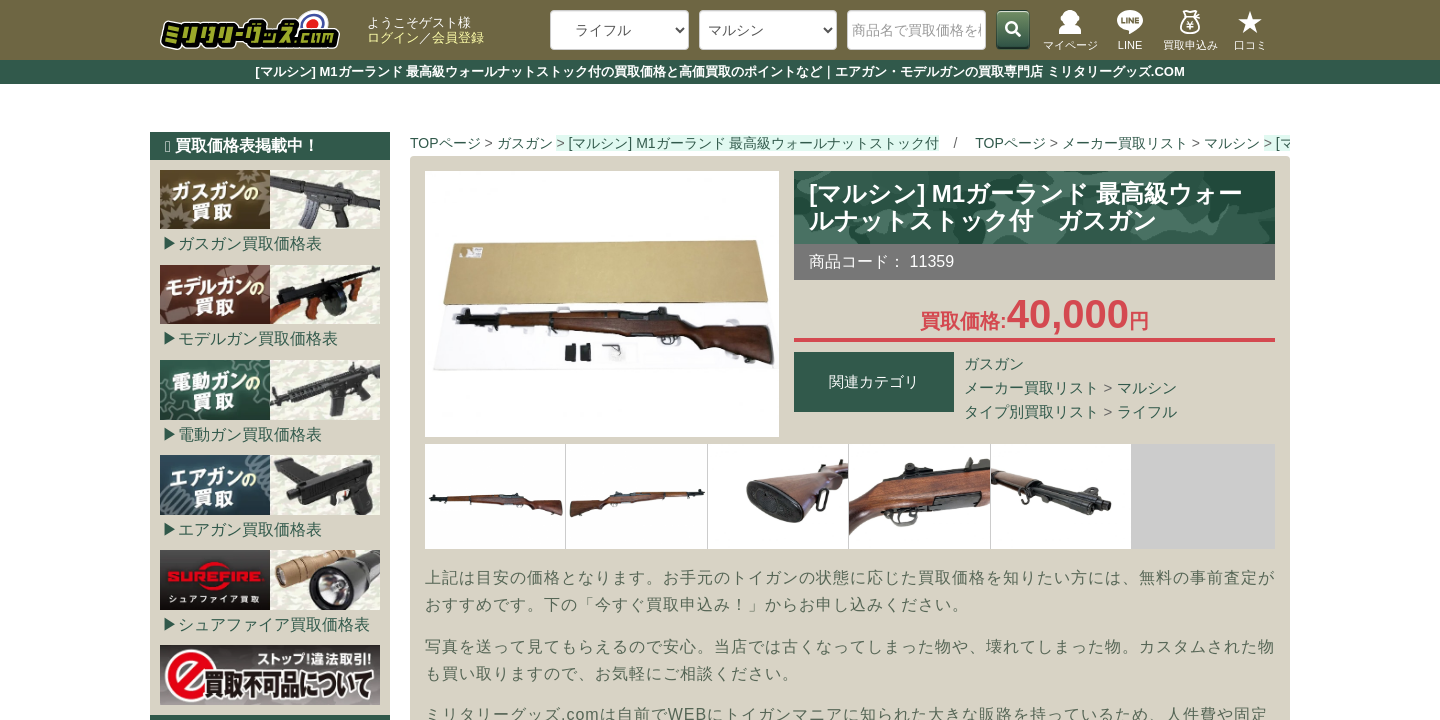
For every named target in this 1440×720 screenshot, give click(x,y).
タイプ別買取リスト (1031, 411)
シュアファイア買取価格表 (274, 624)
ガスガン (994, 363)
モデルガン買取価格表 (258, 338)
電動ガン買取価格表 (250, 434)
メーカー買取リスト (1031, 387)
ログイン (393, 37)
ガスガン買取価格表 (250, 243)
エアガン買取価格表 (250, 529)
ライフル (1147, 411)
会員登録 (458, 37)
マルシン (1147, 387)
